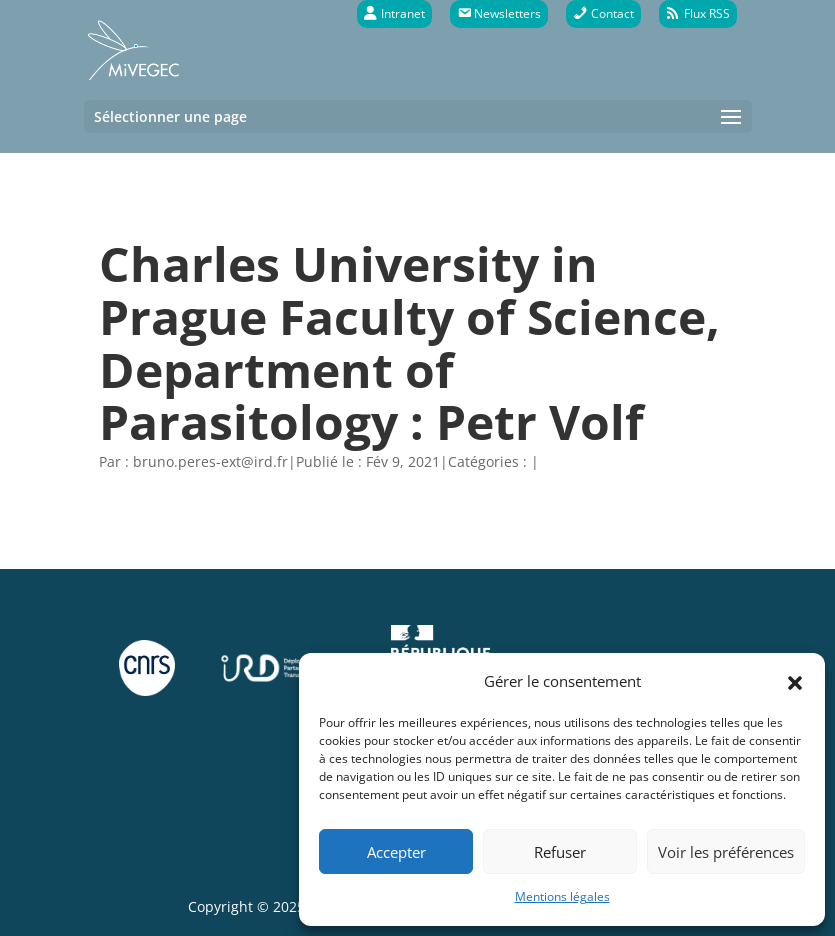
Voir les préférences (726, 852)
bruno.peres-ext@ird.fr (210, 461)
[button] (795, 681)
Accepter (396, 852)
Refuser (560, 852)
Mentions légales (562, 896)
